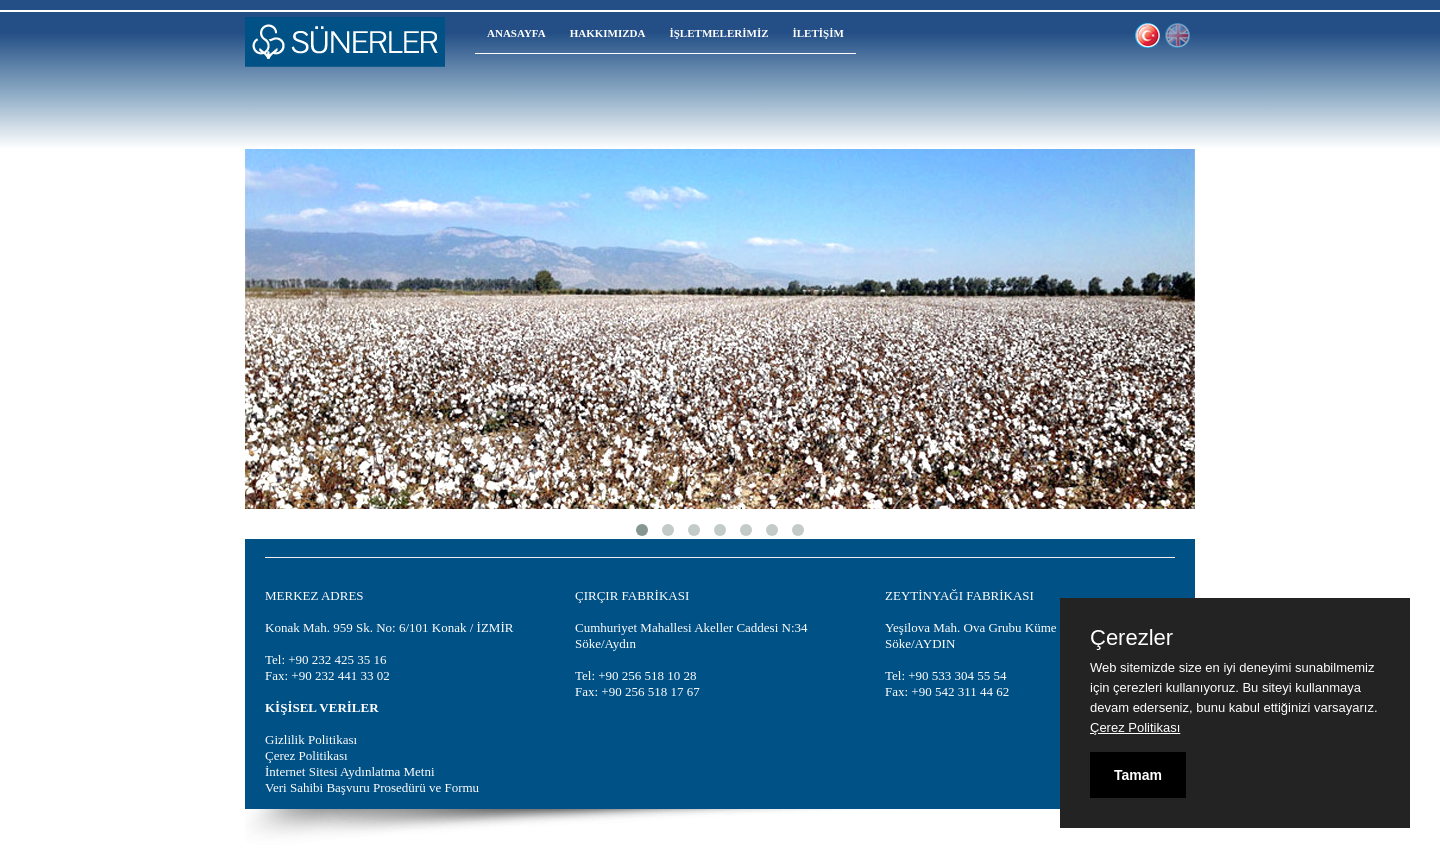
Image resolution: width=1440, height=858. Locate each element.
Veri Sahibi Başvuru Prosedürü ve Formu (372, 787)
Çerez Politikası (306, 755)
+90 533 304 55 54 (957, 675)
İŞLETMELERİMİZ (718, 33)
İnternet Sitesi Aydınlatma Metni (350, 771)
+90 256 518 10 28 (647, 675)
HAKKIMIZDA (608, 33)
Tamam (1138, 775)
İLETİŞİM (818, 33)
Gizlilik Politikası (311, 739)
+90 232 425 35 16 (337, 659)
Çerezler (1131, 638)
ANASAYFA (516, 33)
